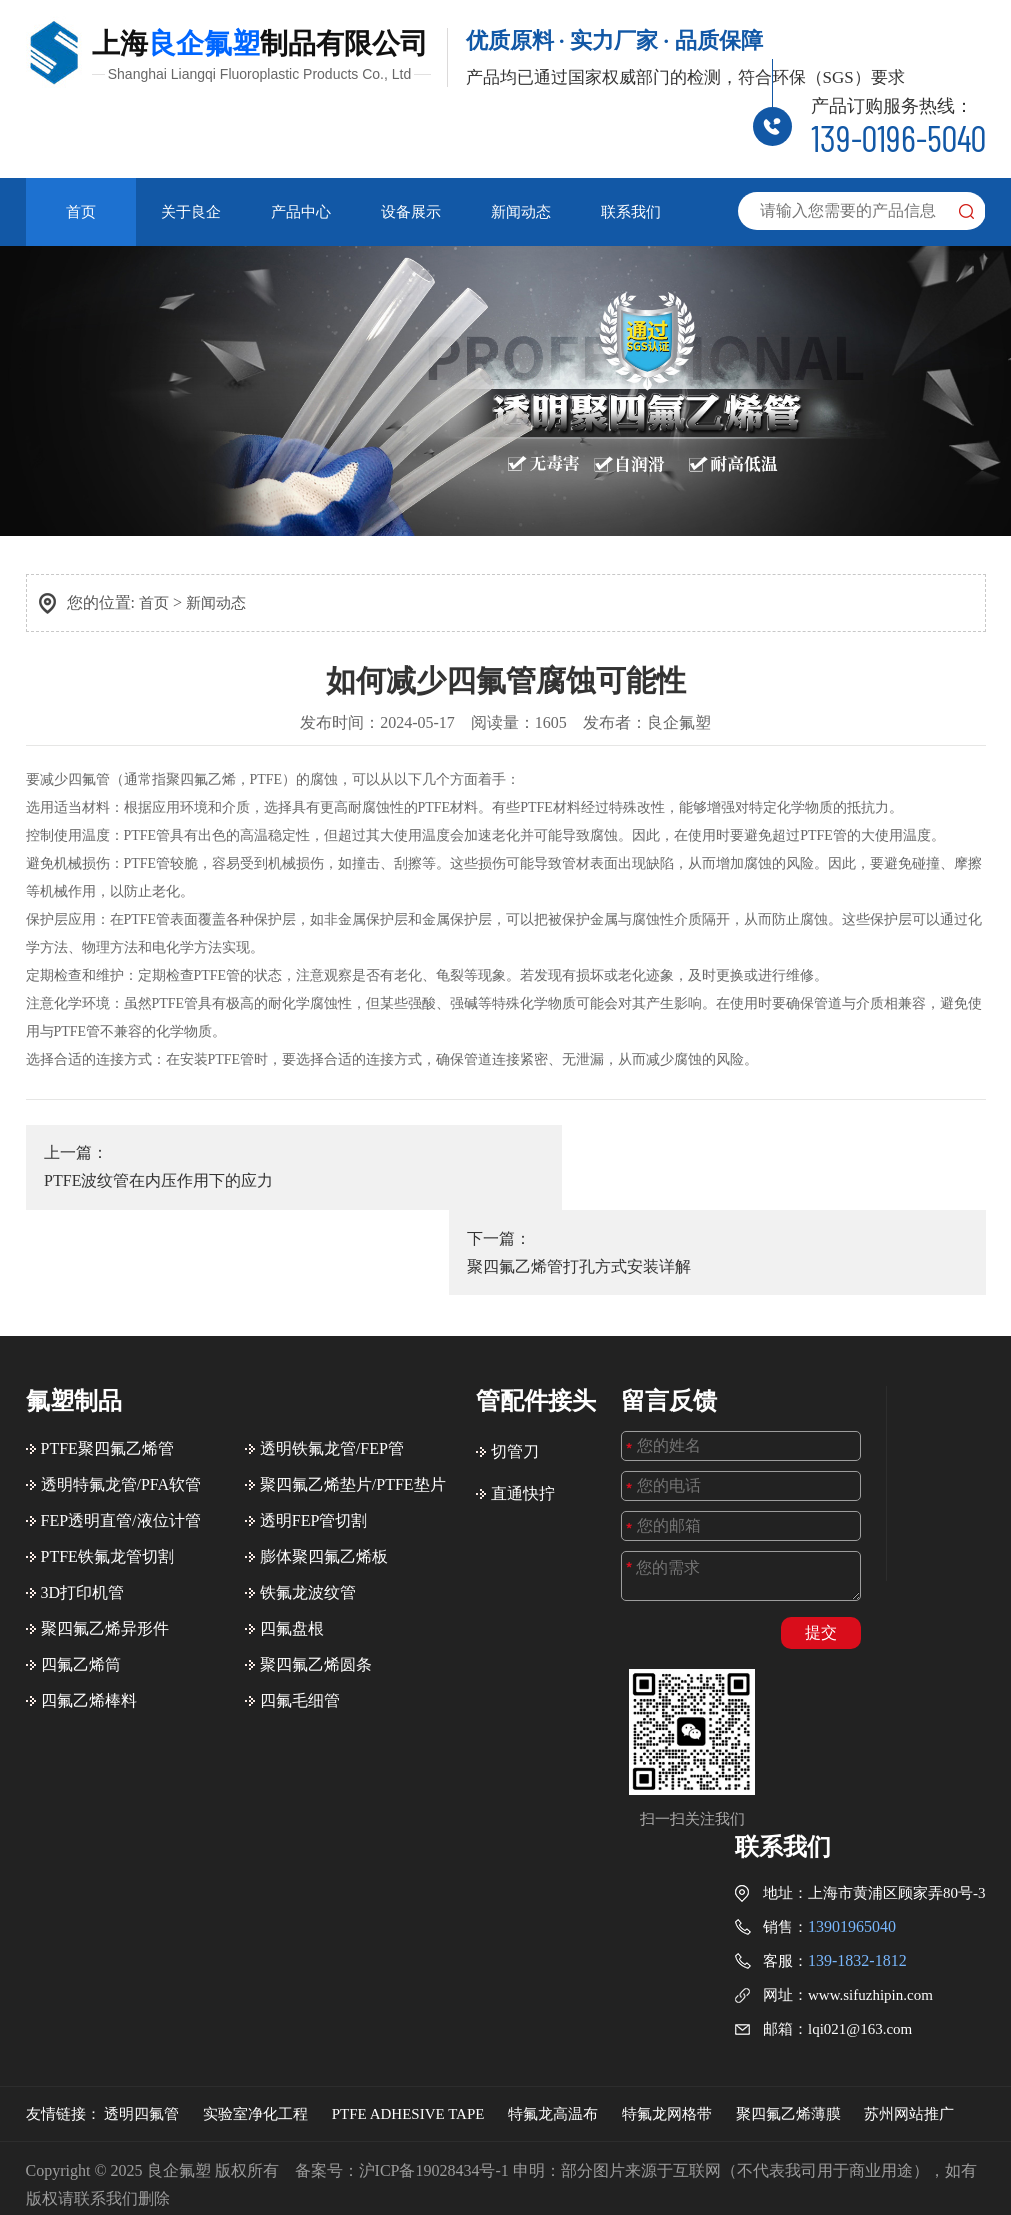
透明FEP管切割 (314, 1423)
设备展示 (411, 210)
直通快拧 (523, 1396)
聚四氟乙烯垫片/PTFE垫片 (353, 1387)
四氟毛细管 (300, 1603)
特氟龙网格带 (667, 2017)
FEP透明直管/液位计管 (121, 1423)
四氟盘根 (292, 1531)
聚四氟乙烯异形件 (105, 1531)
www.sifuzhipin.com (870, 1898)
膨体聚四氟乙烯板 (324, 1459)
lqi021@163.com (860, 1932)
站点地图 (578, 2157)
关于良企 (191, 210)
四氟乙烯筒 (81, 1567)
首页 (81, 210)
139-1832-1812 (857, 1863)
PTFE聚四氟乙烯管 (107, 1351)
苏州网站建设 (938, 2185)
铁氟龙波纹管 (308, 1495)
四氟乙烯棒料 (89, 1603)
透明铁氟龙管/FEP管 (332, 1351)
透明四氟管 (141, 2017)
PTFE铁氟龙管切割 (107, 1459)
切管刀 (515, 1354)
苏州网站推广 (909, 2017)
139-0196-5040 (898, 136)
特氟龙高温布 (553, 2017)
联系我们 (631, 210)
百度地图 (646, 2157)
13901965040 (852, 1829)
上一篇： (256, 1163)
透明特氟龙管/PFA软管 (121, 1387)
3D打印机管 (83, 1495)
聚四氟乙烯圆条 (316, 1567)
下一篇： (755, 1163)
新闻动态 (521, 210)
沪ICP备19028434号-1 (434, 2073)
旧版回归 (510, 2157)
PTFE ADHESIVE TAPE (408, 2017)
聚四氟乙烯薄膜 (788, 2017)
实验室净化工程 (255, 2017)
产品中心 (301, 210)
